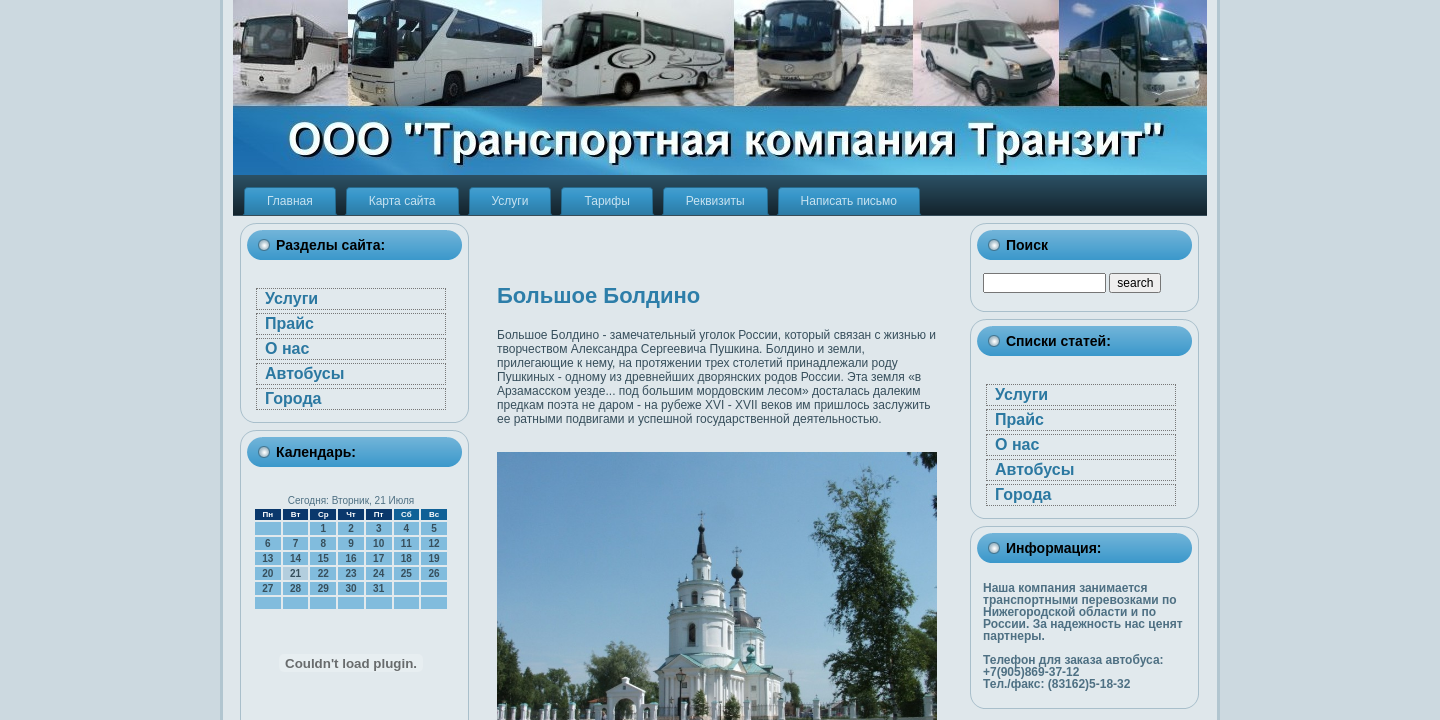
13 (267, 558)
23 (350, 573)
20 (267, 573)
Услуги (291, 298)
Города (293, 398)
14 (295, 558)
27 (267, 588)
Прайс (289, 323)
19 (434, 558)
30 (350, 588)
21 (295, 573)
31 (378, 588)
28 (295, 588)
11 (406, 543)
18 (406, 558)
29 (323, 588)
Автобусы (304, 373)
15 (323, 558)
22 (323, 573)
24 (378, 573)
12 (434, 543)
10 (378, 543)
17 (378, 558)
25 (406, 573)
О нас (287, 348)
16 (350, 558)
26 (434, 573)
